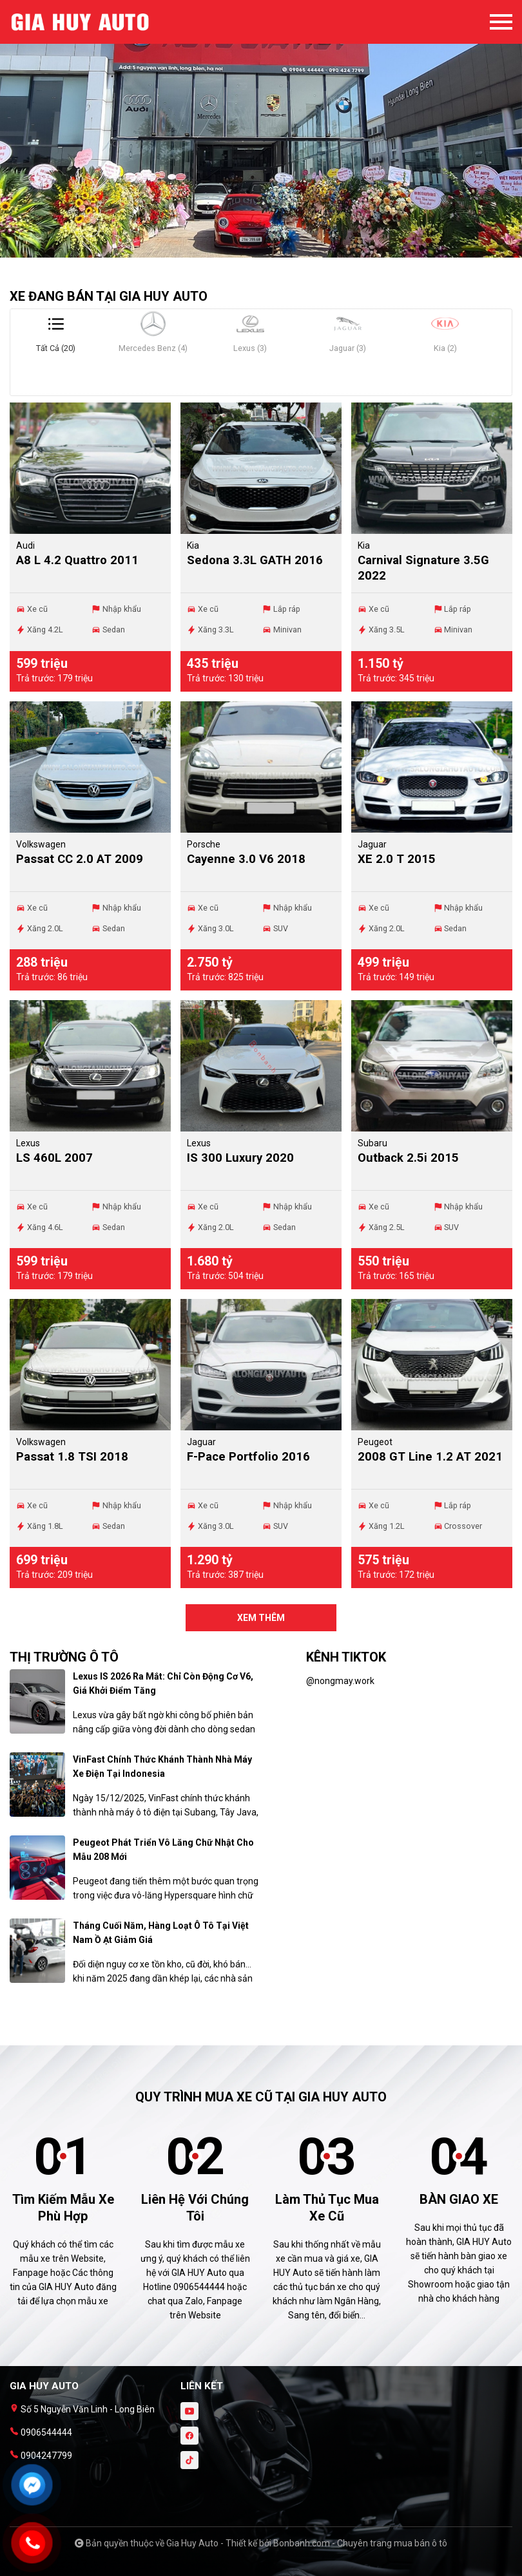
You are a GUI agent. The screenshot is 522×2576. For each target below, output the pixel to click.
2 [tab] (261, 251)
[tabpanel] (261, 135)
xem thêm (261, 1618)
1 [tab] (248, 251)
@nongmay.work (340, 1681)
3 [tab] (273, 251)
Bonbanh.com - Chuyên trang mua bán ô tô (360, 2543)
